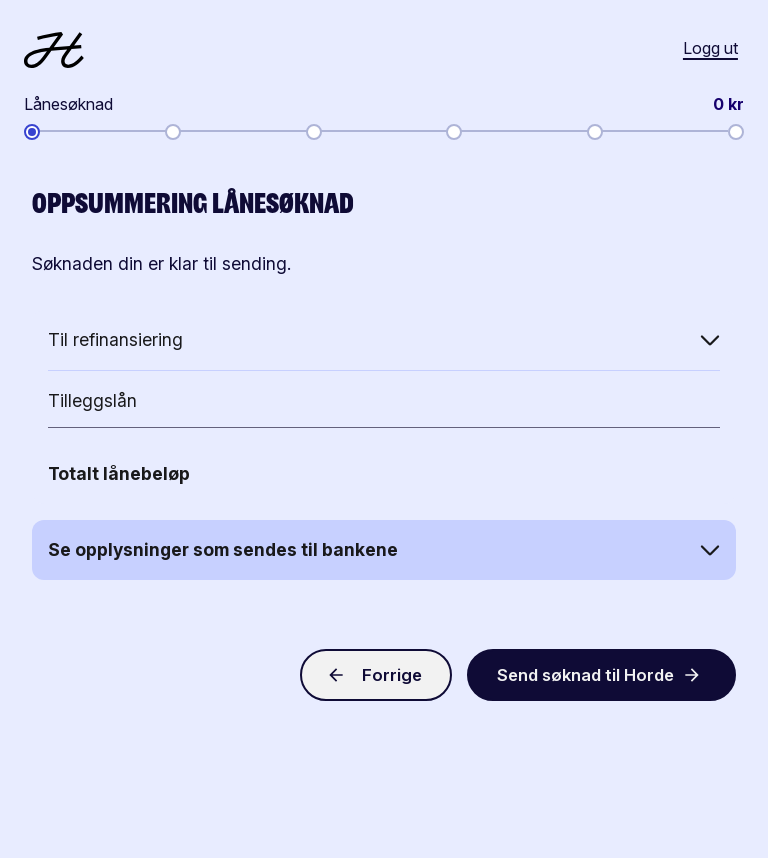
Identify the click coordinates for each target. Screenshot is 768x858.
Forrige (374, 675)
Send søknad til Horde (603, 675)
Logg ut (710, 48)
